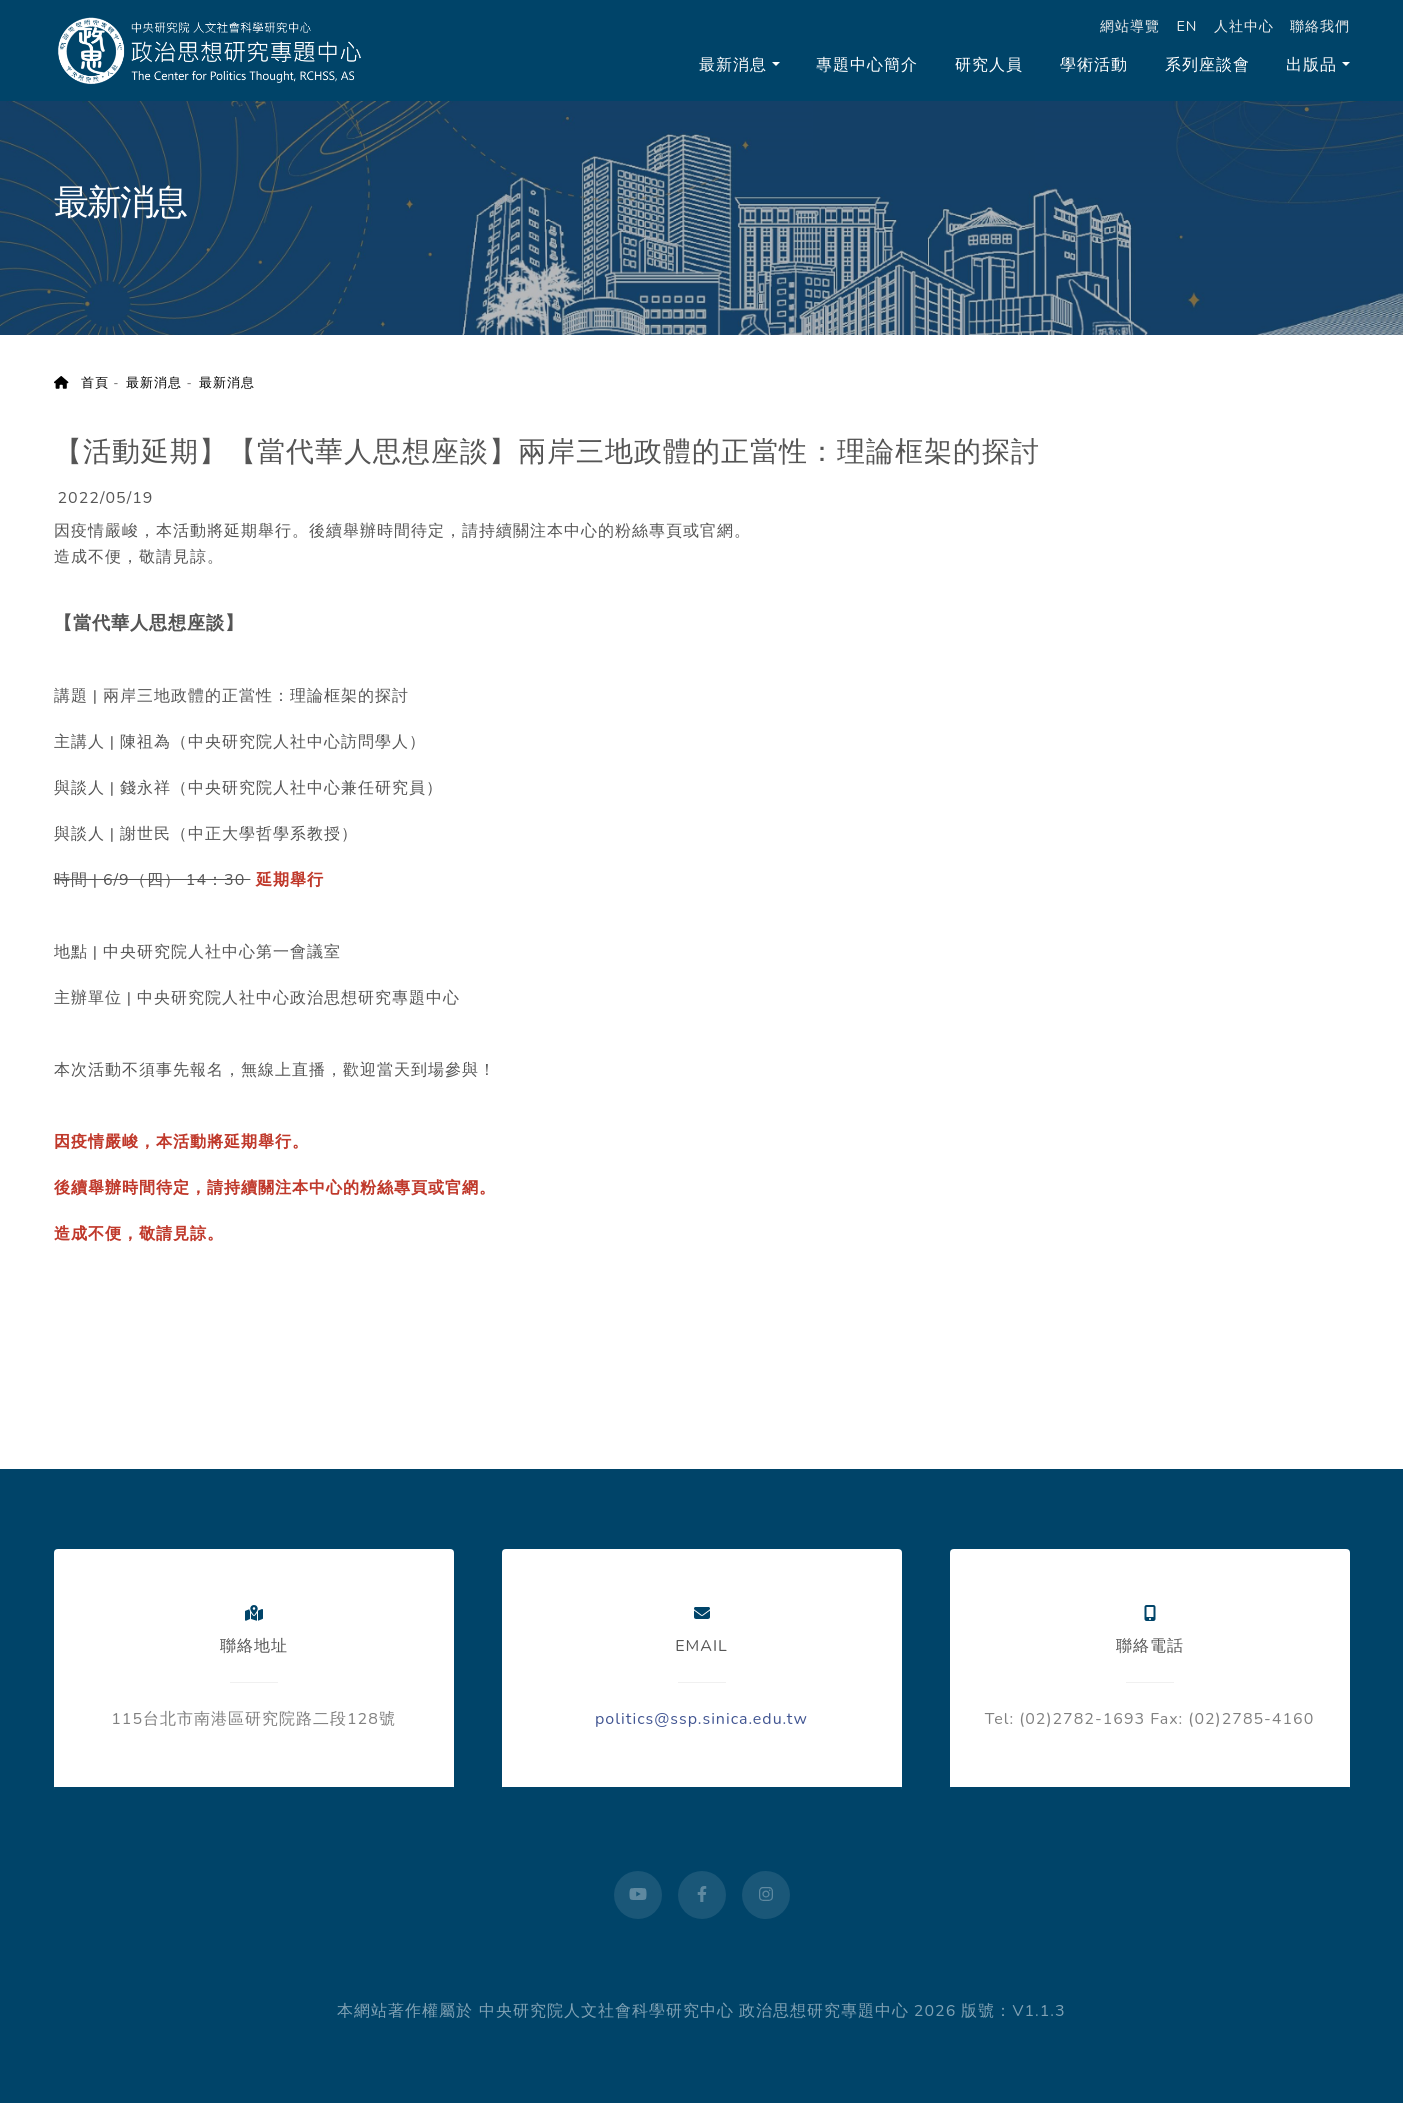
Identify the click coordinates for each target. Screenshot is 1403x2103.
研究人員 (989, 65)
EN (1186, 26)
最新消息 (154, 383)
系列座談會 (1207, 65)
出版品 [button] (1311, 65)
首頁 (81, 383)
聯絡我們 (1320, 26)
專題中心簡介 (867, 65)
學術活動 (1094, 65)
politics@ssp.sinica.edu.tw (701, 1719)
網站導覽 (1130, 26)
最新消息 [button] (733, 65)
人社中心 (1244, 26)
